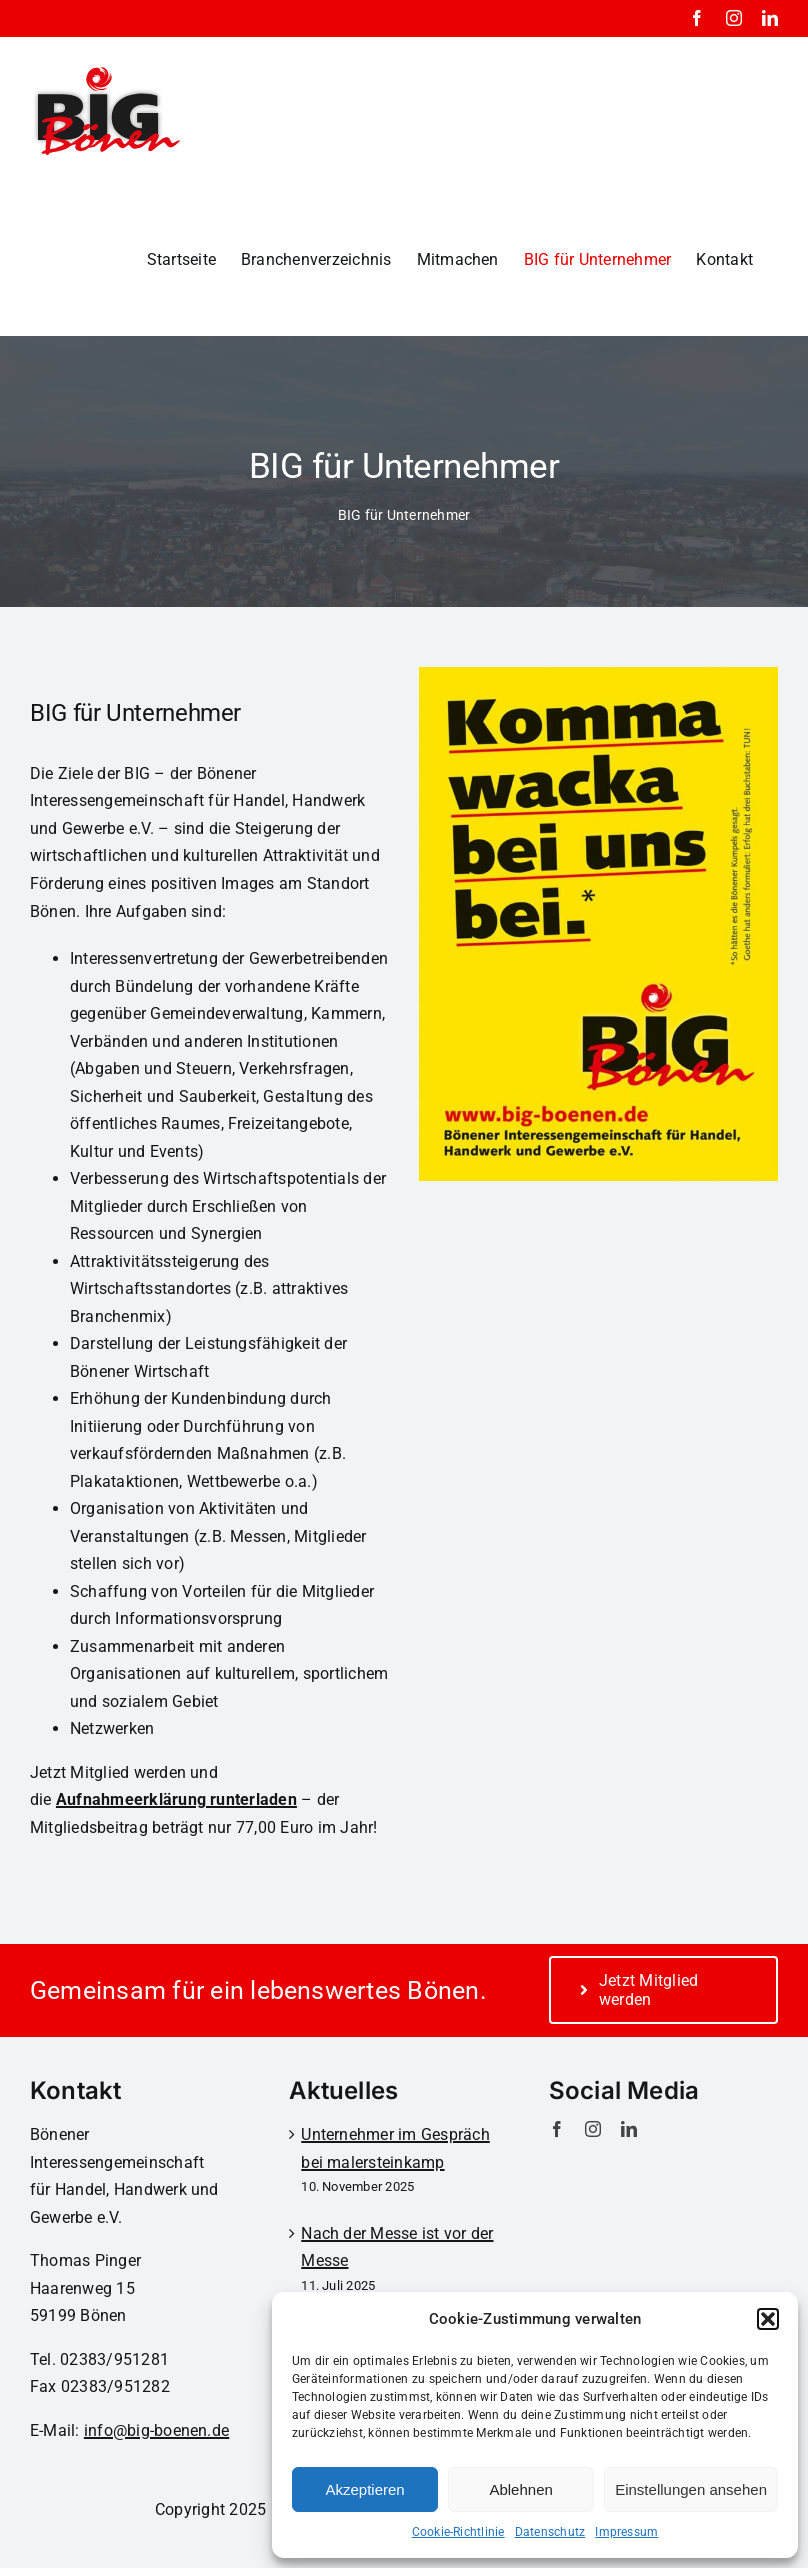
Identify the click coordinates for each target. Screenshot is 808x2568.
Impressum (626, 2532)
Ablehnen (520, 2489)
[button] (768, 2319)
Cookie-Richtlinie (458, 2532)
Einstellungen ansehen (691, 2489)
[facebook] (557, 2129)
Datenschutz (550, 2532)
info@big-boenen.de (156, 2430)
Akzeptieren (364, 2489)
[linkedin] (629, 2129)
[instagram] (593, 2129)
